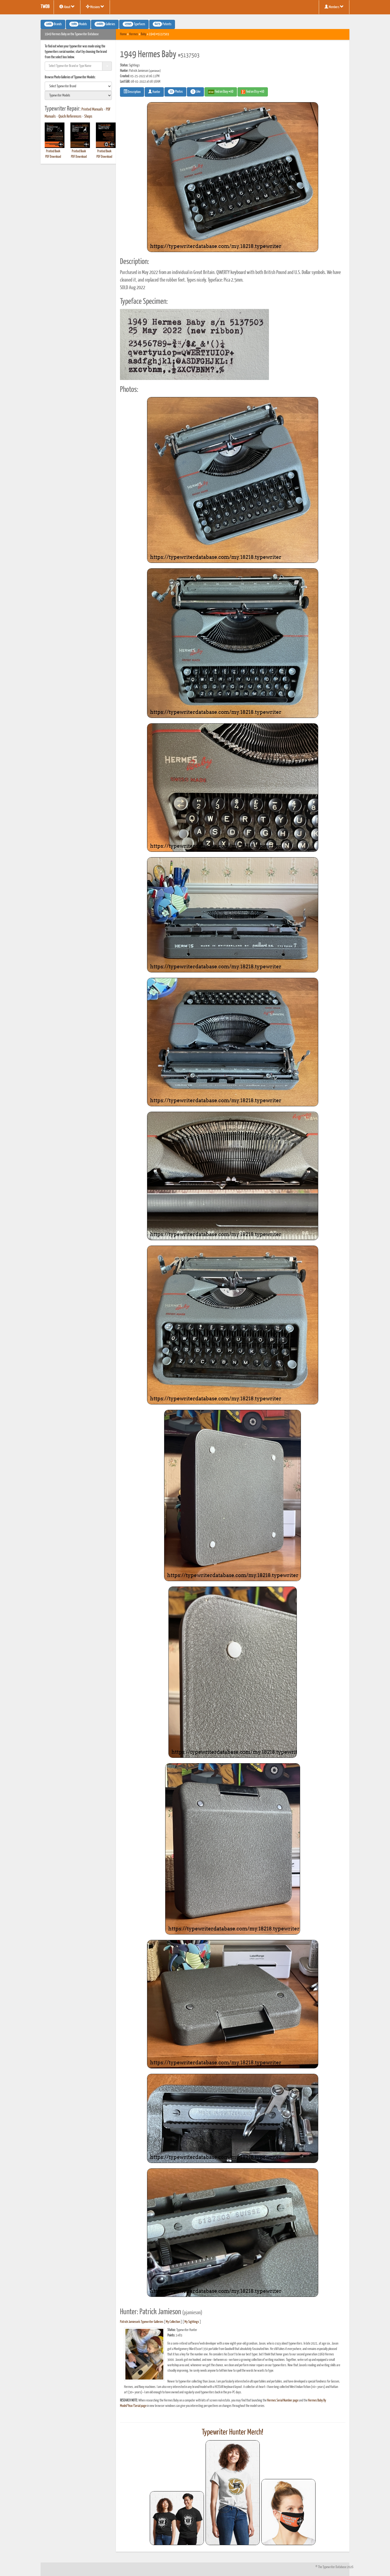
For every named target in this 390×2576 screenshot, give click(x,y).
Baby (143, 34)
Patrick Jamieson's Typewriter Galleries (141, 2322)
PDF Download (53, 157)
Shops (88, 116)
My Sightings (191, 2322)
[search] (78, 86)
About (67, 7)
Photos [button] (175, 91)
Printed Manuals (92, 109)
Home (123, 34)
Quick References (70, 116)
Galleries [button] (105, 24)
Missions (95, 7)
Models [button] (78, 24)
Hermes (133, 34)
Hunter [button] (154, 91)
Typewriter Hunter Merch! (232, 2432)
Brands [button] (53, 24)
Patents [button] (162, 24)
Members (334, 7)
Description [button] (132, 91)
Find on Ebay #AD (220, 92)
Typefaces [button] (134, 24)
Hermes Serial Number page (282, 2400)
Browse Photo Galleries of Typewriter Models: (70, 77)
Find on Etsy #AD (252, 92)
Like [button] (195, 91)
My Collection (173, 2322)
